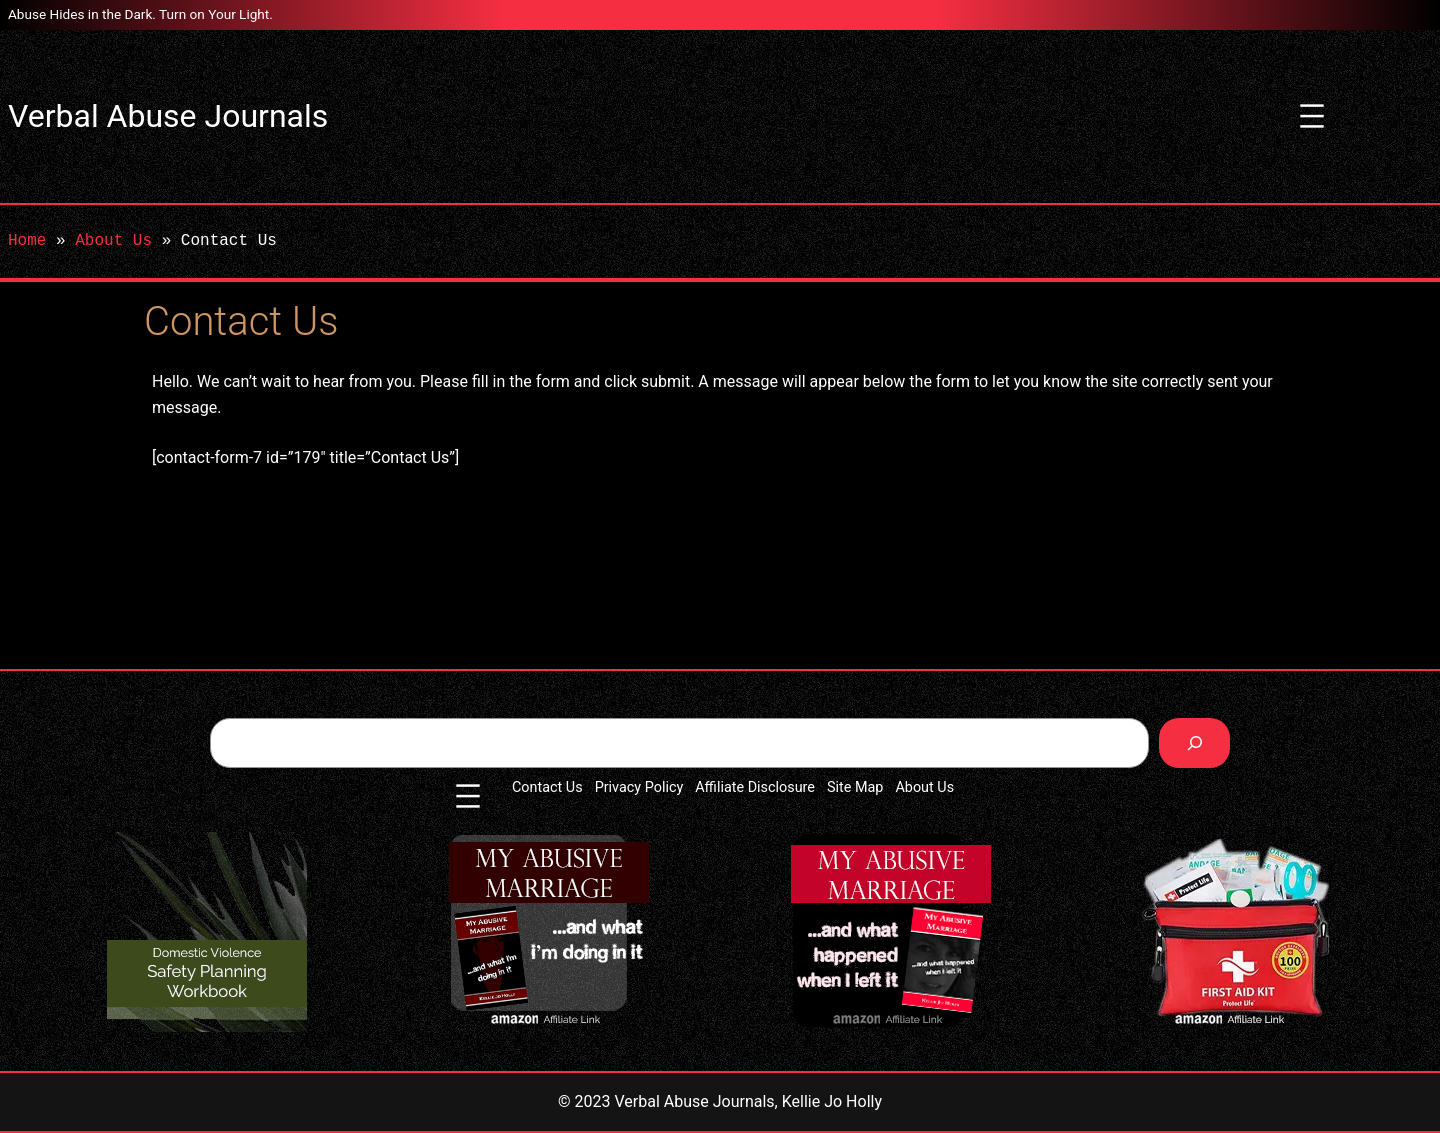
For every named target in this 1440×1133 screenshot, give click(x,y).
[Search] (1194, 742)
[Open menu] (1312, 116)
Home (27, 241)
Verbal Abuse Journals (168, 116)
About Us (113, 241)
